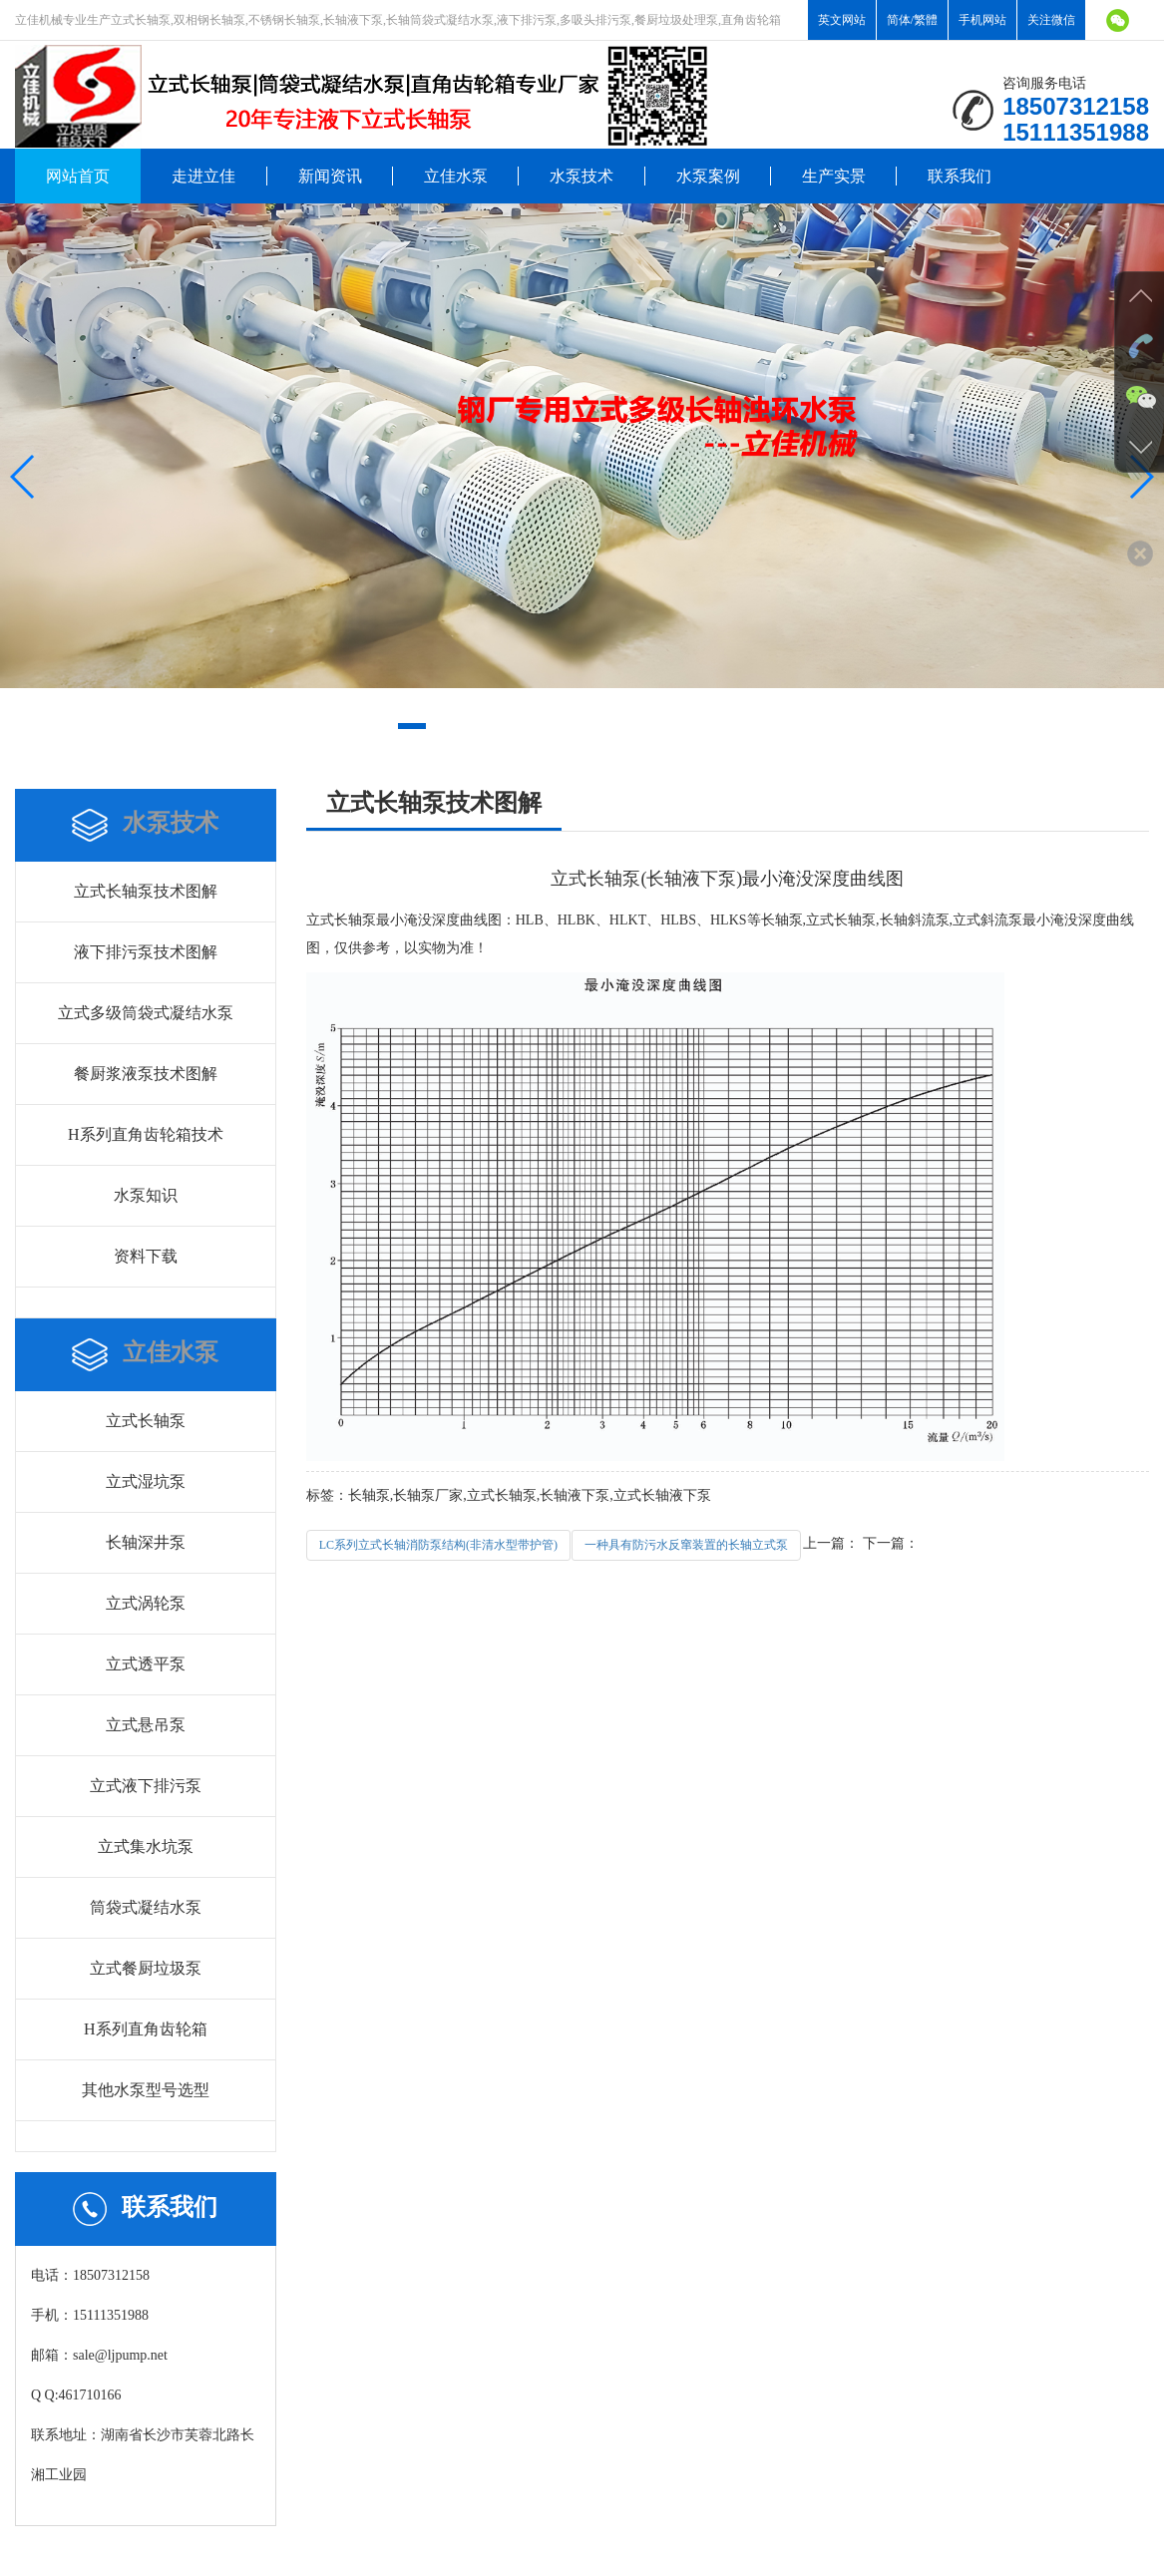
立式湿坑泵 (146, 1481)
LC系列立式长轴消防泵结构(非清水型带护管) (438, 1545)
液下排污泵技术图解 (145, 951)
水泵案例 (708, 176)
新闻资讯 (330, 176)
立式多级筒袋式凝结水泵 (145, 1012)
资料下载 (146, 1256)
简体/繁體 (912, 20)
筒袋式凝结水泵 (145, 1907)
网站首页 (78, 176)
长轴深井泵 (146, 1542)
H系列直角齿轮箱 (145, 2029)
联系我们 (959, 176)
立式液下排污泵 (145, 1785)
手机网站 (982, 20)
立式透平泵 (146, 1664)
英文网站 (842, 20)
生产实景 (834, 176)
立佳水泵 (456, 176)
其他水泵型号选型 (145, 2089)
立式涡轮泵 (146, 1603)
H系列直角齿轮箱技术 (145, 1134)
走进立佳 (203, 176)
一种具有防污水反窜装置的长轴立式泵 (686, 1545)
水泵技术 (581, 176)
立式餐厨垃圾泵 (145, 1968)
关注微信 (1051, 20)
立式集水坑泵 (146, 1846)
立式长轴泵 (146, 1420)
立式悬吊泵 (146, 1724)
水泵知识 (146, 1195)
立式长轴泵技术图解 (145, 891)
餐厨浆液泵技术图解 (145, 1073)
